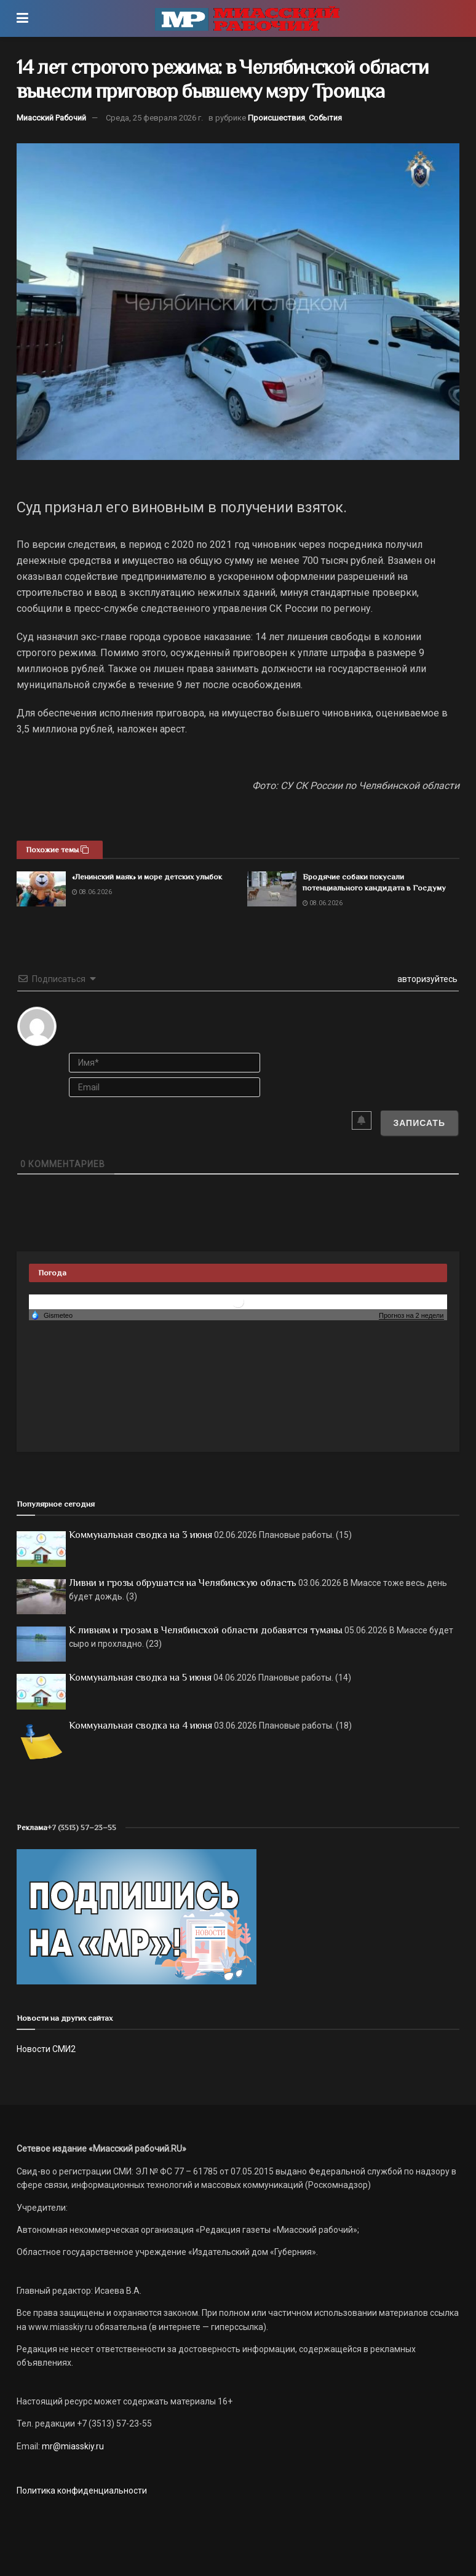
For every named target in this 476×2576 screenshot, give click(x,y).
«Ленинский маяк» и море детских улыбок (147, 876)
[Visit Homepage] (247, 18)
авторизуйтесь (426, 979)
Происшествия (276, 117)
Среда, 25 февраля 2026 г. (154, 117)
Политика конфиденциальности (82, 2490)
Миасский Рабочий (51, 117)
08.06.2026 (92, 892)
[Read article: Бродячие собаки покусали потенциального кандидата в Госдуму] (271, 888)
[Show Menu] (22, 18)
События (325, 117)
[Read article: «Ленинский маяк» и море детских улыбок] (41, 888)
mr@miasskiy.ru (72, 2446)
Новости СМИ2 (46, 2049)
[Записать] (419, 1123)
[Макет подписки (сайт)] (136, 1916)
